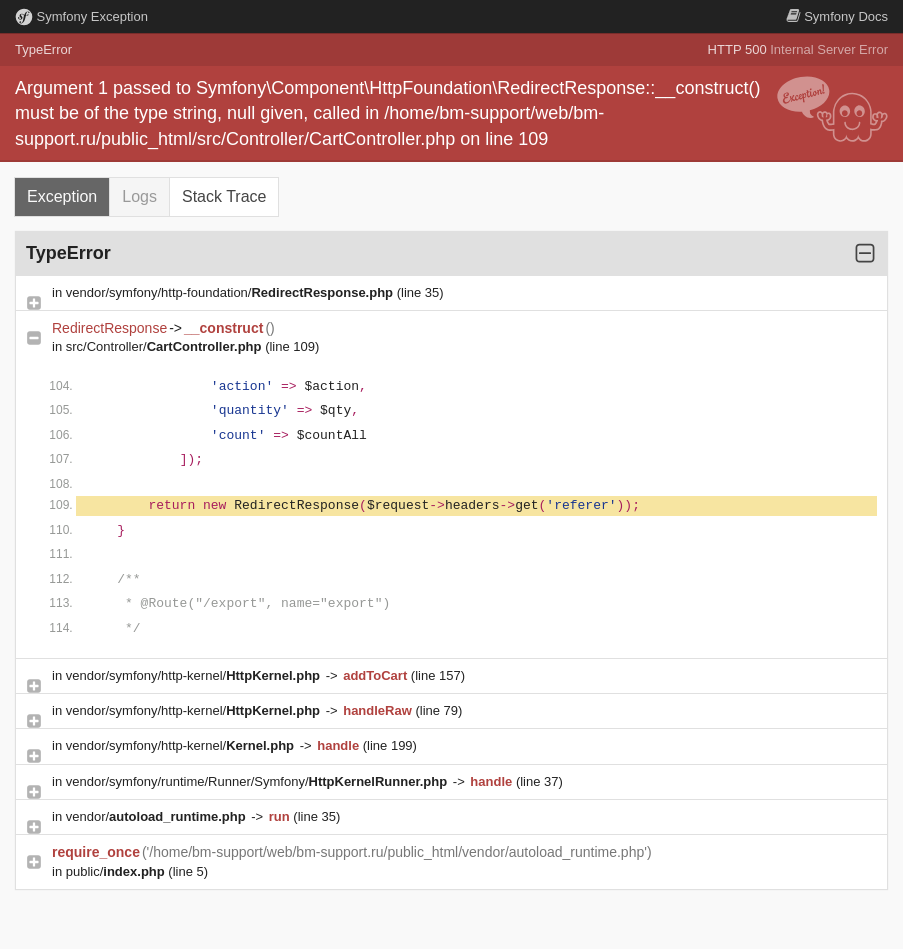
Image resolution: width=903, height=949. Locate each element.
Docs (837, 16)
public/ (117, 871)
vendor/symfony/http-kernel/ (195, 675)
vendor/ (158, 816)
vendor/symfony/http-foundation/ (231, 292)
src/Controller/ (165, 346)
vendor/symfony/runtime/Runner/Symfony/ (258, 781)
